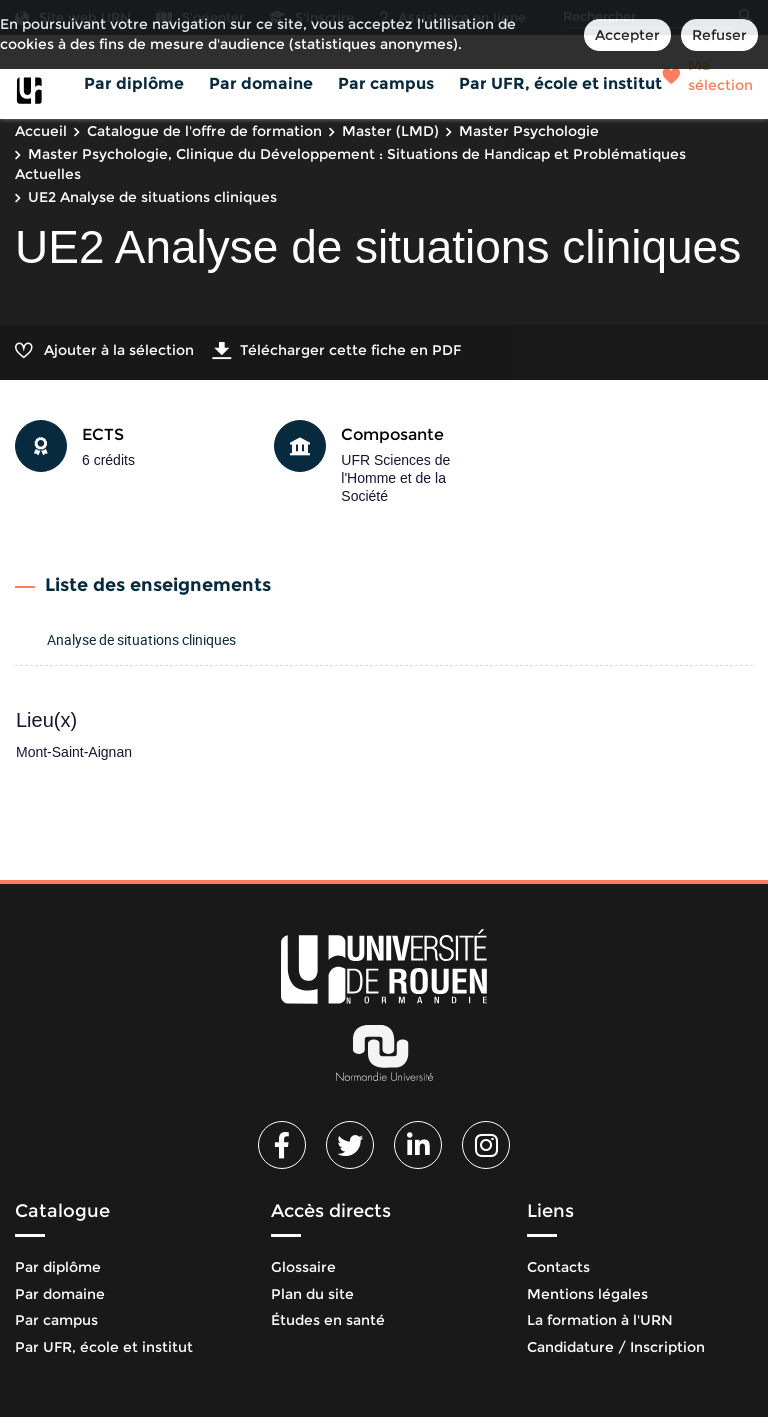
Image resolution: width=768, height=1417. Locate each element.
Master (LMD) (390, 131)
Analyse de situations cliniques (141, 639)
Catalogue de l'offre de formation (204, 131)
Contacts (558, 1267)
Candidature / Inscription (616, 1347)
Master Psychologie (529, 131)
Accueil (41, 131)
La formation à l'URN (600, 1320)
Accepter (627, 35)
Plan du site (312, 1294)
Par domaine (261, 83)
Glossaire (303, 1267)
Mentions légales (587, 1294)
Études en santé (328, 1320)
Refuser (719, 35)
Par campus (386, 83)
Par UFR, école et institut (560, 83)
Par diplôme (134, 83)
